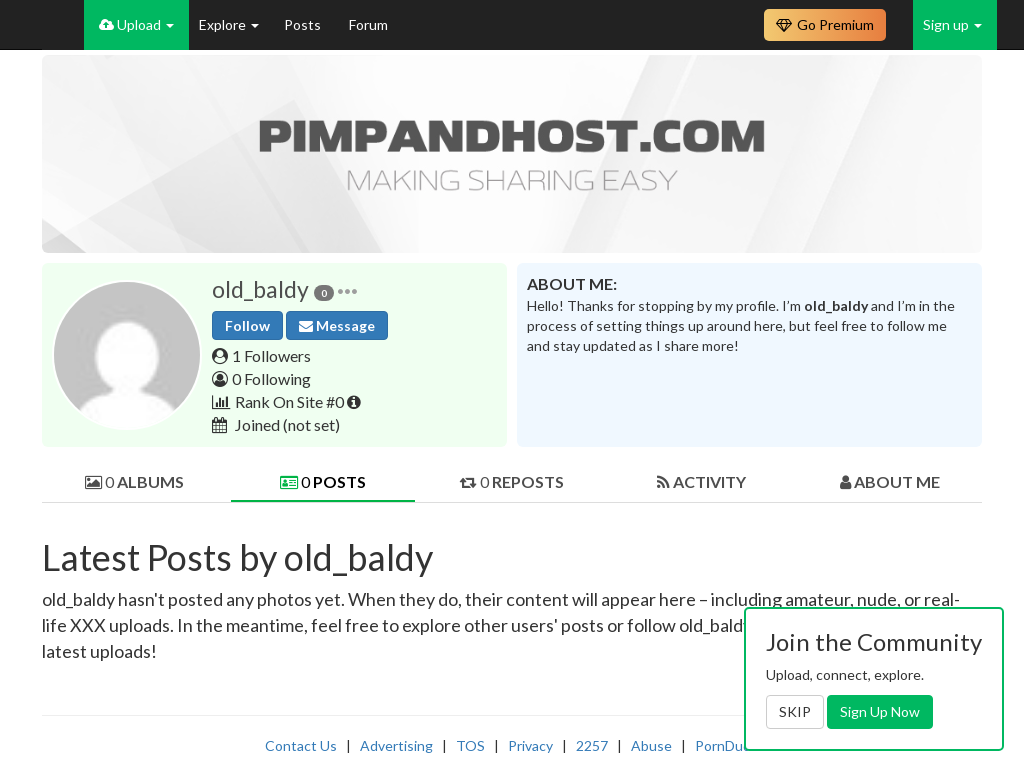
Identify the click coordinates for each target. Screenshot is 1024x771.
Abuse (651, 745)
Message (337, 325)
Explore (229, 24)
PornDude (727, 745)
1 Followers (271, 355)
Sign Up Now (880, 711)
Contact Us (301, 745)
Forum (368, 24)
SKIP (795, 711)
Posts (304, 24)
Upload (136, 24)
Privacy (530, 745)
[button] (347, 289)
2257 (592, 745)
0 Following (271, 378)
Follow (247, 325)
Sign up (952, 24)
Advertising (396, 745)
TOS (470, 745)
